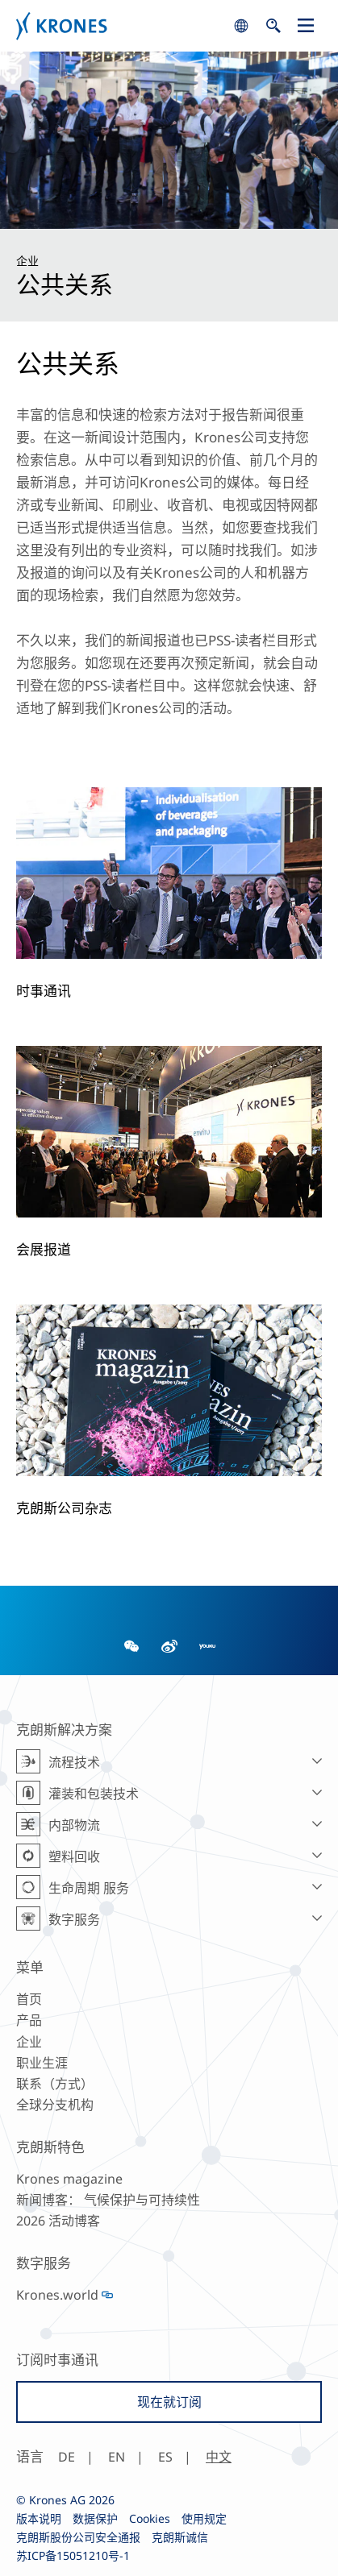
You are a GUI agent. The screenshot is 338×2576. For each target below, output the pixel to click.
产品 (29, 2020)
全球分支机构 (55, 2104)
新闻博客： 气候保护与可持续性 (108, 2200)
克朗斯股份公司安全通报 (78, 2537)
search (241, 26)
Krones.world (57, 2295)
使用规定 (204, 2518)
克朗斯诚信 (180, 2537)
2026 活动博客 (58, 2221)
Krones (120, 26)
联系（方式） (55, 2084)
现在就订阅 (169, 2402)
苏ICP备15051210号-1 (73, 2555)
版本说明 (38, 2518)
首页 (29, 1999)
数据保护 (95, 2518)
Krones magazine (69, 2179)
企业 (29, 2042)
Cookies (149, 2518)
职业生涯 (42, 2063)
